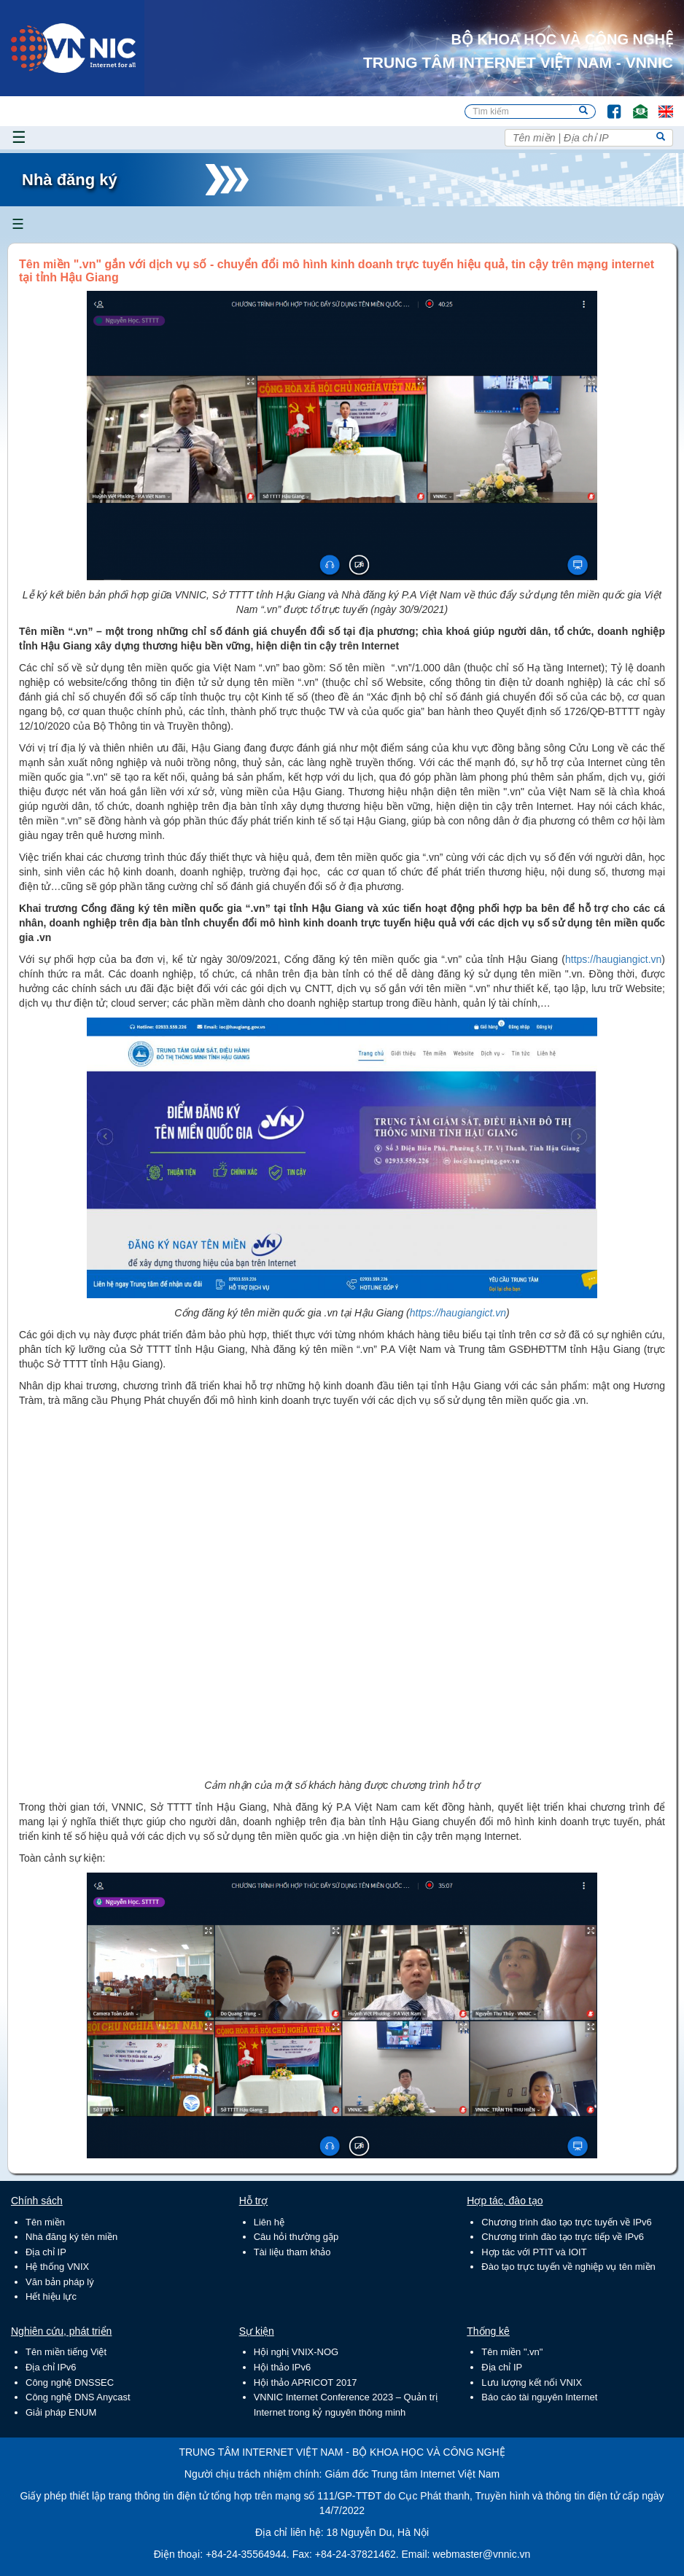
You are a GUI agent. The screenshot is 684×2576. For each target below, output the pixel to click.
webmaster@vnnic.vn (481, 2554)
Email (634, 104)
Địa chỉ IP (46, 2252)
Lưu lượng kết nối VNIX (531, 2382)
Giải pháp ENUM (61, 2412)
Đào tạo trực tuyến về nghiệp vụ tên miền (568, 2266)
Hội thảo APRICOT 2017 (305, 2382)
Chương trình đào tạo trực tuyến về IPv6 (566, 2222)
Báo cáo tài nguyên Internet (539, 2397)
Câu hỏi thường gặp (296, 2236)
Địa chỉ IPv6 (51, 2367)
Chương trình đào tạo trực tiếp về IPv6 (562, 2236)
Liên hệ (269, 2222)
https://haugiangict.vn (613, 959)
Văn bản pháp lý (60, 2281)
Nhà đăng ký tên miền (71, 2236)
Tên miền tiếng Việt (66, 2351)
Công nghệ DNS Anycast (78, 2397)
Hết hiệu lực (51, 2296)
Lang (659, 104)
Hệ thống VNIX (57, 2266)
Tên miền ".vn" (512, 2351)
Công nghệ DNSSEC (70, 2382)
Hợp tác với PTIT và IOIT (533, 2252)
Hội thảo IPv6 (282, 2367)
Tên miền (45, 2222)
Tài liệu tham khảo (292, 2252)
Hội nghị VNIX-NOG (296, 2351)
